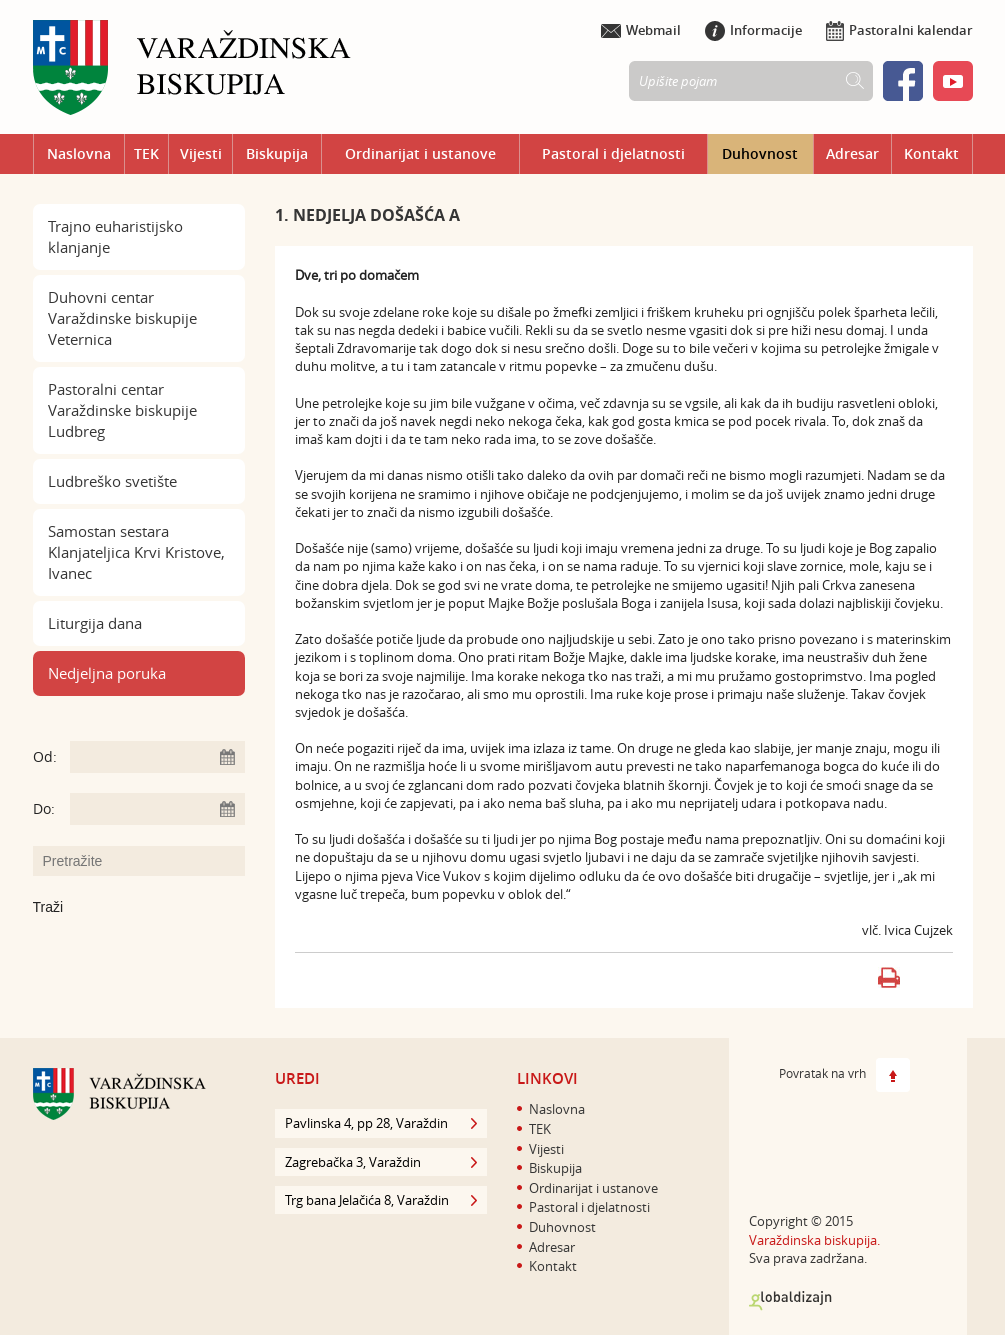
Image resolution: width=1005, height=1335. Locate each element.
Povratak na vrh (844, 1075)
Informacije (753, 30)
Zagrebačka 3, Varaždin (381, 1162)
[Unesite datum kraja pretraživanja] (157, 809)
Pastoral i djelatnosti (613, 153)
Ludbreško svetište (112, 481)
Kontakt (931, 153)
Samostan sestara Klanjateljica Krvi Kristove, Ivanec (136, 552)
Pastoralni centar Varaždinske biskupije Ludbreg (122, 410)
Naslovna (79, 153)
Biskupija (277, 153)
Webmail (641, 30)
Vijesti (201, 153)
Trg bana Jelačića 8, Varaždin (381, 1200)
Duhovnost (760, 153)
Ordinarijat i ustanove (420, 153)
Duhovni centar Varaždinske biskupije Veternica (122, 318)
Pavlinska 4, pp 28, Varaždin (381, 1123)
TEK (146, 153)
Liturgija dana (95, 623)
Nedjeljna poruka (107, 673)
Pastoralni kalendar (899, 30)
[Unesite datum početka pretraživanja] (157, 757)
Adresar (852, 153)
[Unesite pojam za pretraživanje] (149, 861)
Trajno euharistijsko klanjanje (115, 236)
